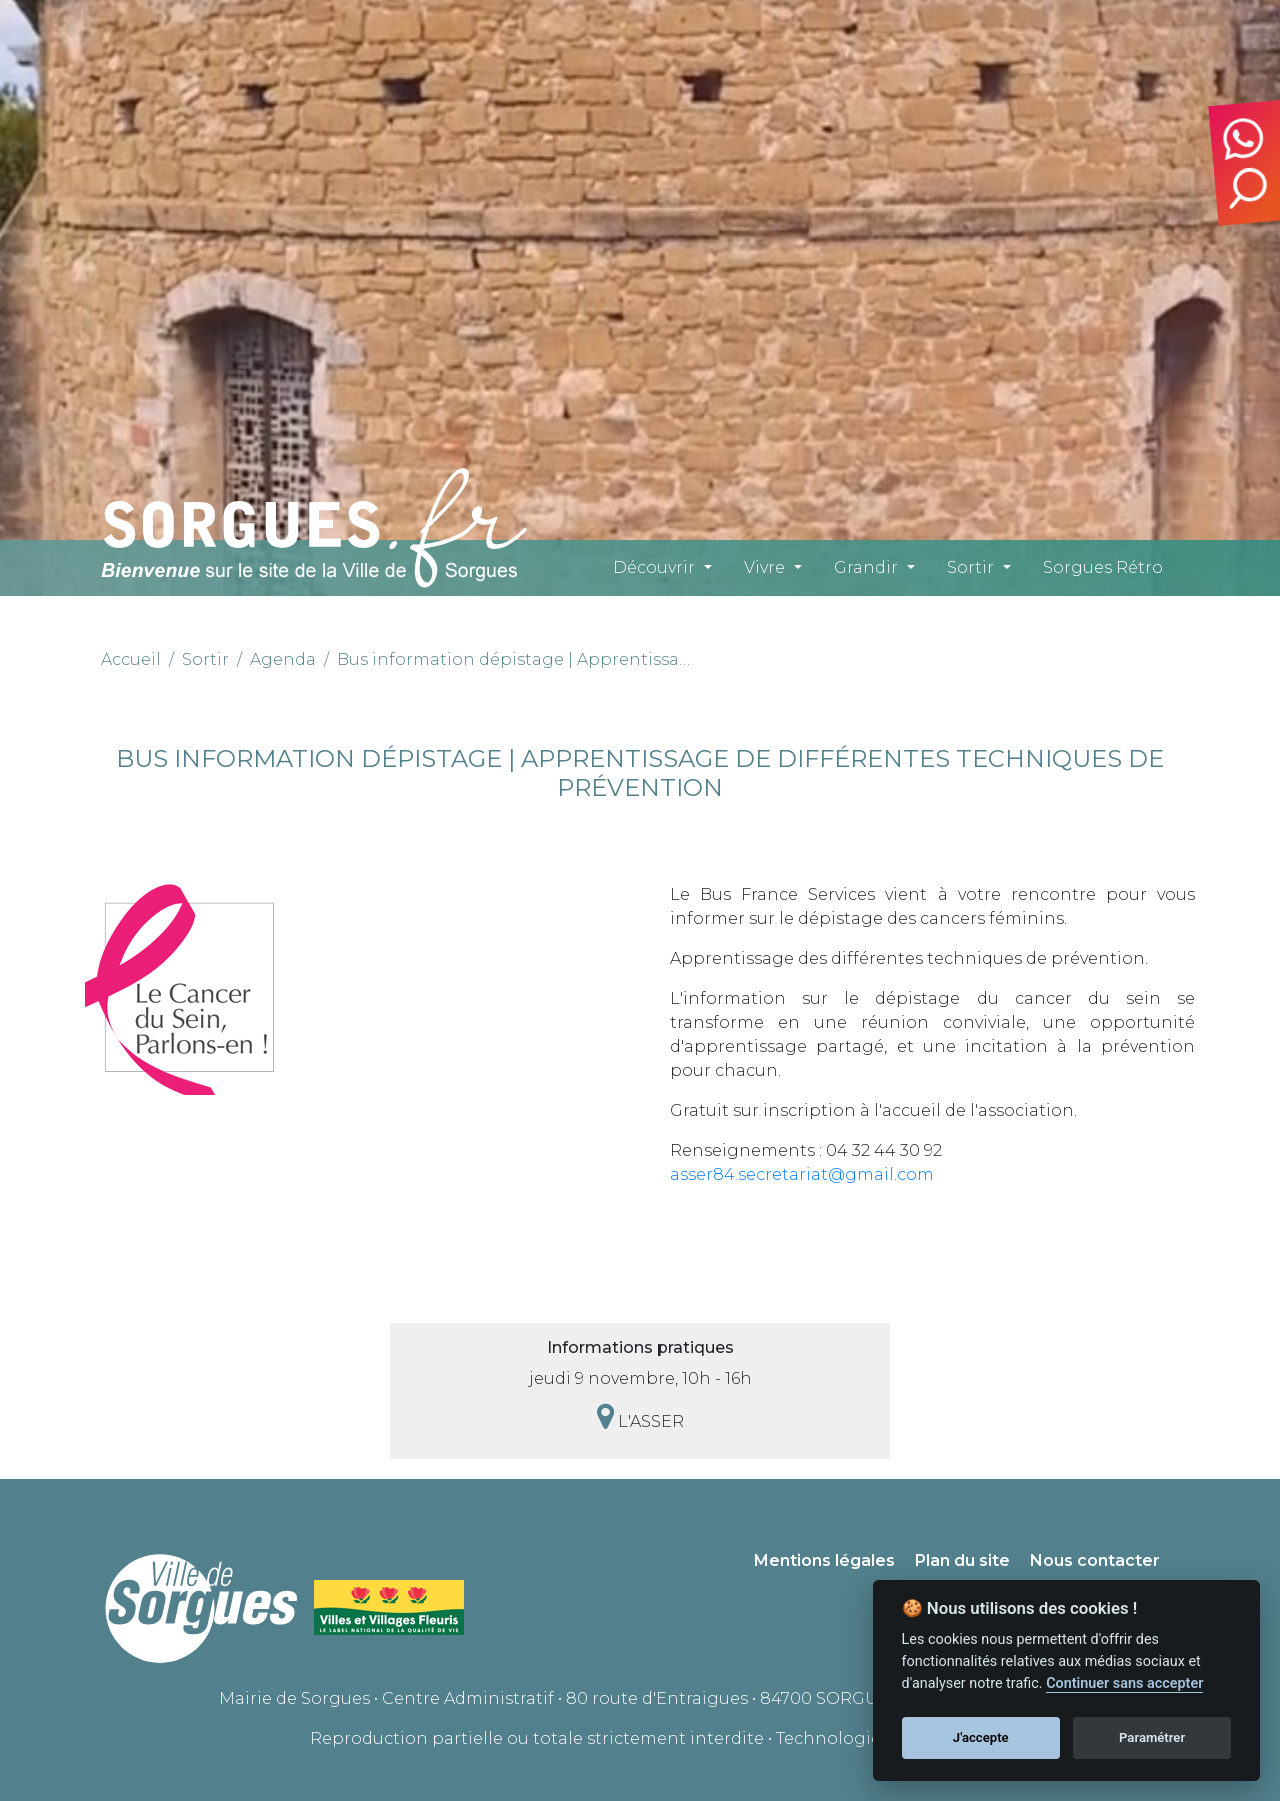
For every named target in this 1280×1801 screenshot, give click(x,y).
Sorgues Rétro (1103, 567)
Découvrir (654, 567)
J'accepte (981, 1737)
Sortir (970, 567)
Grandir (866, 567)
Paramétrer (1152, 1737)
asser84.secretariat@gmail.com (802, 1174)
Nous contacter (1095, 1560)
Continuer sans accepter (1124, 1683)
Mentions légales (824, 1560)
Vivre (764, 567)
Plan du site (962, 1560)
